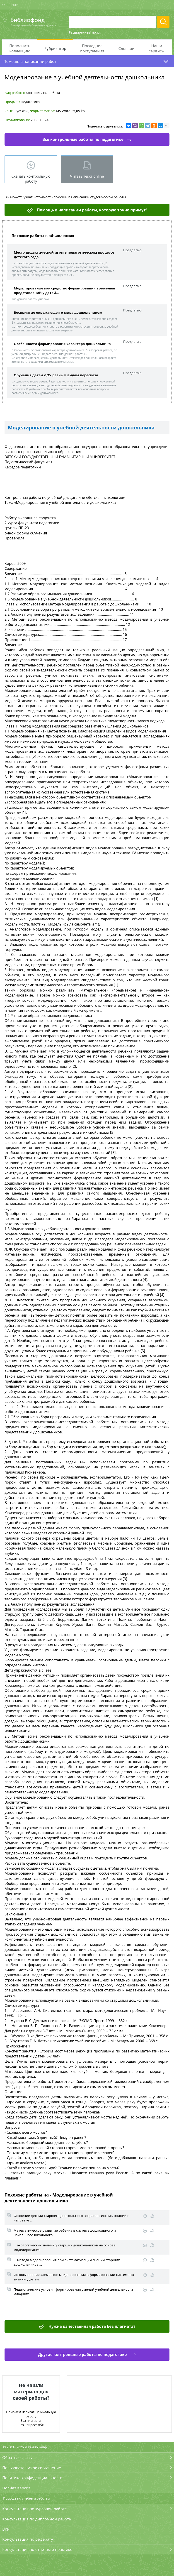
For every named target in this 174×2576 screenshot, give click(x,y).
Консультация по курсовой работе (34, 2508)
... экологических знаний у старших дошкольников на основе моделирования (65, 2247)
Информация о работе (152, 2216)
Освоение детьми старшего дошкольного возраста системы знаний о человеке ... (71, 2217)
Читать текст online (87, 176)
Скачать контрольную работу (31, 178)
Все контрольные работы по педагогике (82, 139)
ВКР (6, 2529)
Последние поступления (92, 48)
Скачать (145, 2216)
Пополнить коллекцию (19, 48)
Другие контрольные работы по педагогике (83, 2354)
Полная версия (16, 2487)
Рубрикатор (55, 48)
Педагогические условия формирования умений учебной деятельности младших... (73, 2291)
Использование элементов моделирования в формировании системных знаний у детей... (74, 2276)
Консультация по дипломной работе (36, 2519)
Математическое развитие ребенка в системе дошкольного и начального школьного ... (65, 2232)
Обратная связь (17, 2457)
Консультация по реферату (27, 2539)
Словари (126, 48)
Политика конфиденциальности (32, 2477)
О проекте (10, 4)
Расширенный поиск (85, 32)
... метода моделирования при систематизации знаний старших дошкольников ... (67, 2262)
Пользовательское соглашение (31, 2467)
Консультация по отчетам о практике (37, 2549)
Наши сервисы (157, 48)
